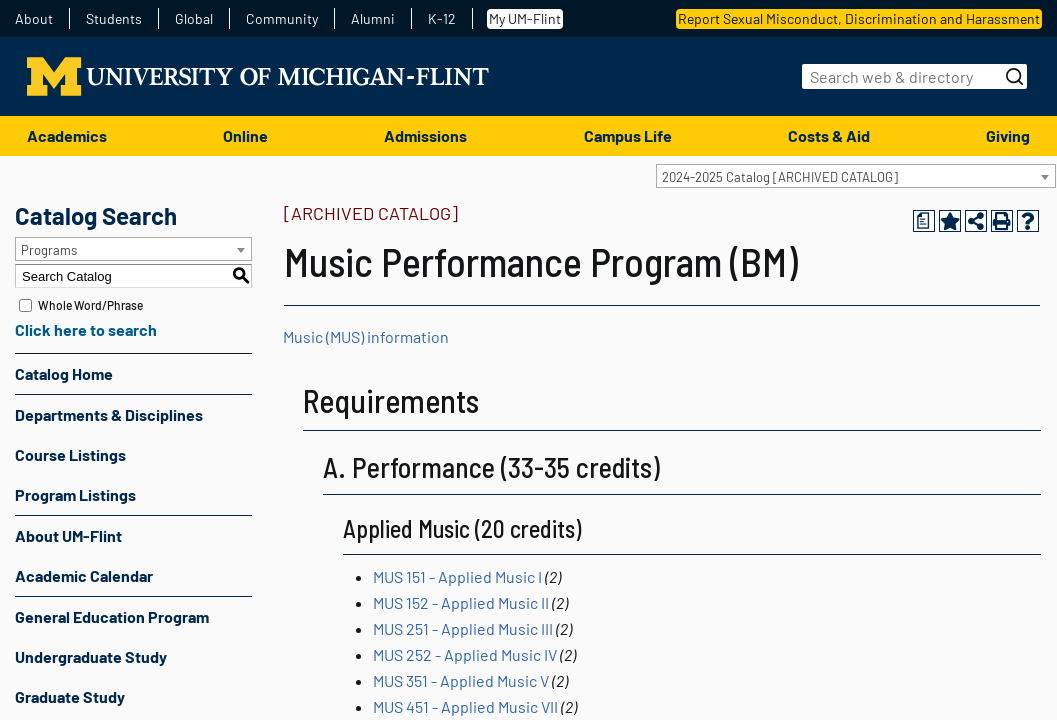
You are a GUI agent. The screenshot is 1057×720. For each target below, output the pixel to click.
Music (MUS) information (366, 336)
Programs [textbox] (49, 250)
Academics (67, 135)
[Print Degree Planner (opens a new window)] (924, 221)
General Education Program (112, 616)
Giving (1008, 135)
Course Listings (70, 454)
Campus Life (628, 135)
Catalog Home (64, 373)
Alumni (373, 19)
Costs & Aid (829, 135)
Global (194, 19)
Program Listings (75, 494)
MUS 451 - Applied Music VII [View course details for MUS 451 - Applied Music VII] (465, 706)
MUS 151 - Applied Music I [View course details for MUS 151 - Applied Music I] (457, 576)
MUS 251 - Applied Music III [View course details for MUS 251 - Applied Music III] (463, 628)
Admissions (425, 135)
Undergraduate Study (91, 656)
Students (114, 19)
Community (282, 19)
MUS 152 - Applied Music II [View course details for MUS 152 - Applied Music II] (461, 602)
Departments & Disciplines (109, 414)
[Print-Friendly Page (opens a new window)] (1002, 221)
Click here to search (86, 329)
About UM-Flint (68, 535)
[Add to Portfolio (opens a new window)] (950, 221)
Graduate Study (70, 696)
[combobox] (856, 176)
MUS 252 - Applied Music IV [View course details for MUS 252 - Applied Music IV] (465, 654)
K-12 (442, 19)
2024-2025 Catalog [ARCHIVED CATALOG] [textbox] (780, 177)
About (34, 19)
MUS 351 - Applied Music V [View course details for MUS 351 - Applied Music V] (461, 680)
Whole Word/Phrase (90, 305)
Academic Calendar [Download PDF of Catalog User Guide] (84, 575)
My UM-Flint (525, 18)
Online (245, 135)
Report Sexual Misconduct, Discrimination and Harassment (859, 18)
